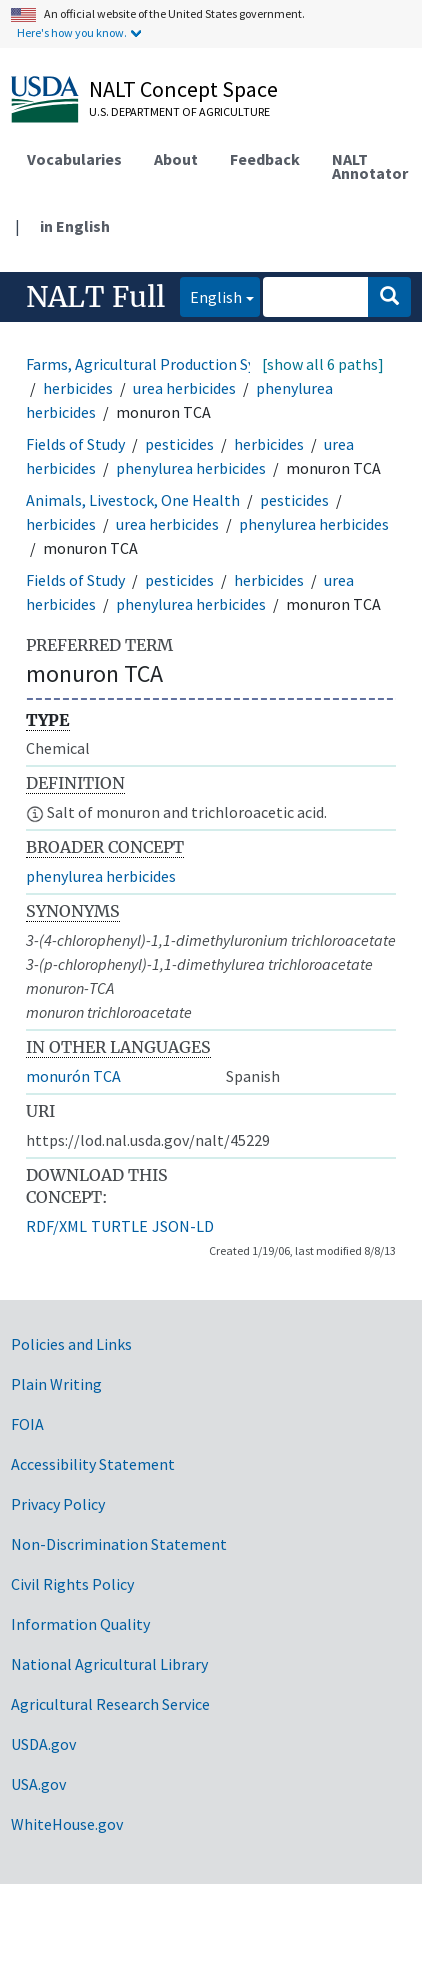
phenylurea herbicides (191, 468)
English (211, 295)
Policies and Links (71, 1344)
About (176, 159)
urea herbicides (184, 388)
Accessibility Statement (93, 1464)
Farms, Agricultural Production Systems (162, 364)
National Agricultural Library (109, 1664)
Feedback (265, 159)
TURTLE (119, 1226)
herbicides (78, 388)
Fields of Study (75, 444)
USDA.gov (43, 1744)
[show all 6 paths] (323, 364)
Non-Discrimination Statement (119, 1544)
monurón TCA (73, 1076)
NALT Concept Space (183, 89)
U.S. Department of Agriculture (179, 111)
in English (75, 226)
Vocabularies (74, 159)
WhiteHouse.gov (67, 1824)
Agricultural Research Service (110, 1704)
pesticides (179, 444)
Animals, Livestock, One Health (133, 500)
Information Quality (80, 1624)
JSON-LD (183, 1226)
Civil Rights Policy (72, 1584)
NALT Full (95, 297)
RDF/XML (56, 1226)
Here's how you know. (72, 32)
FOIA (27, 1424)
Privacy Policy (58, 1504)
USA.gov (38, 1784)
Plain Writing (56, 1384)
